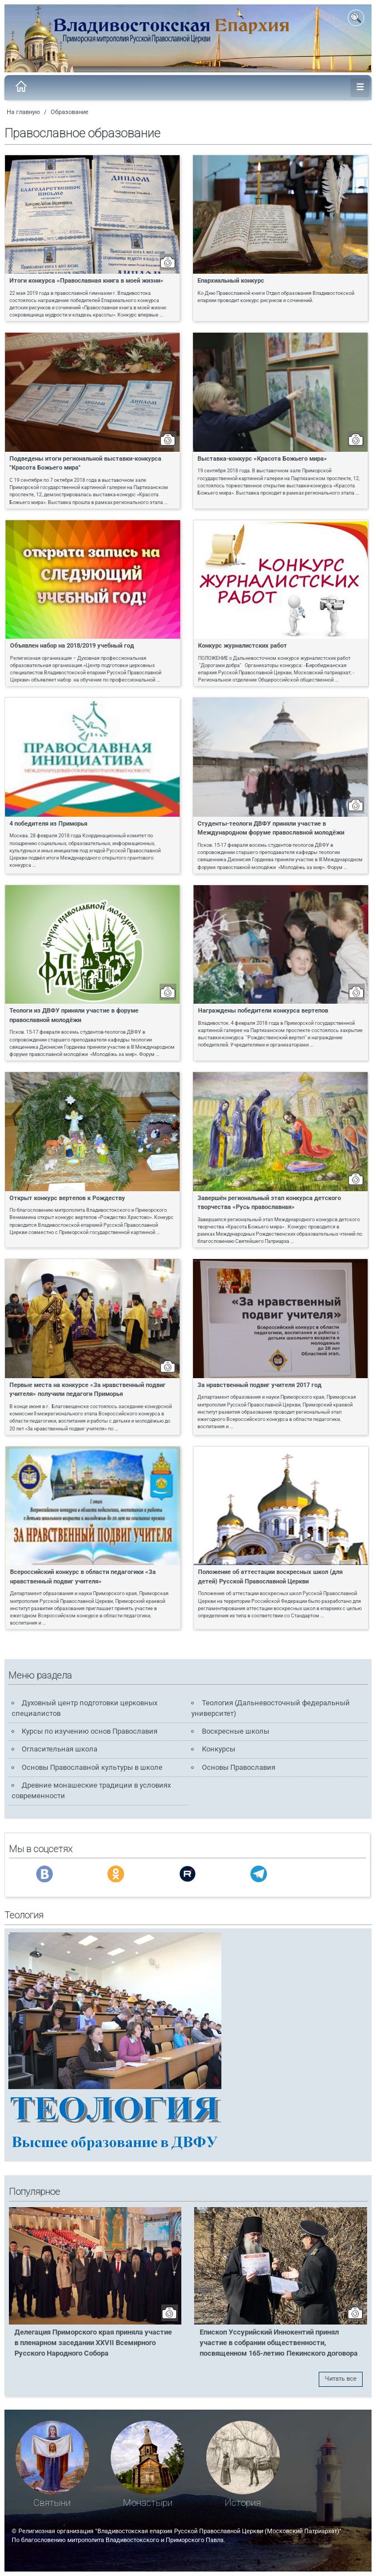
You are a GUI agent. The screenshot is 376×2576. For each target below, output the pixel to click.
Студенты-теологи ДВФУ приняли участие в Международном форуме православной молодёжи (270, 828)
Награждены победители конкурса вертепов (263, 1010)
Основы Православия (238, 1767)
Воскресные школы (235, 1731)
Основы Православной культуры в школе (92, 1767)
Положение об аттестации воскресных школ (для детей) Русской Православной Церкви (270, 1576)
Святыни (52, 2503)
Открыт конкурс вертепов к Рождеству (67, 1198)
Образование (69, 112)
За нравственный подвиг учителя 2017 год (259, 1385)
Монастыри (147, 2503)
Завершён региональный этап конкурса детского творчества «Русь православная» (269, 1202)
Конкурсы (218, 1749)
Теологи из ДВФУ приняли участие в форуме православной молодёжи (73, 1015)
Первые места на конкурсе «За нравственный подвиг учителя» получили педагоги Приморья (87, 1389)
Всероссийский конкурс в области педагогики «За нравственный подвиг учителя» (83, 1576)
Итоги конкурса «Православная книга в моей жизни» (86, 280)
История (243, 2503)
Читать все (341, 2378)
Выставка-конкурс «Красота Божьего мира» (262, 458)
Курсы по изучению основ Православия (89, 1731)
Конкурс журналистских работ (242, 645)
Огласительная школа (59, 1749)
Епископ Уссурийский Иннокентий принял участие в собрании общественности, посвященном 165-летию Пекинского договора (279, 2342)
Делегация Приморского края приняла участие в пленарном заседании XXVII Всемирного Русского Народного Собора (93, 2342)
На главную (23, 112)
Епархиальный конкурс (230, 280)
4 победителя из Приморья (48, 823)
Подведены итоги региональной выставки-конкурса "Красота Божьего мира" (85, 463)
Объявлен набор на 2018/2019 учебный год (72, 645)
